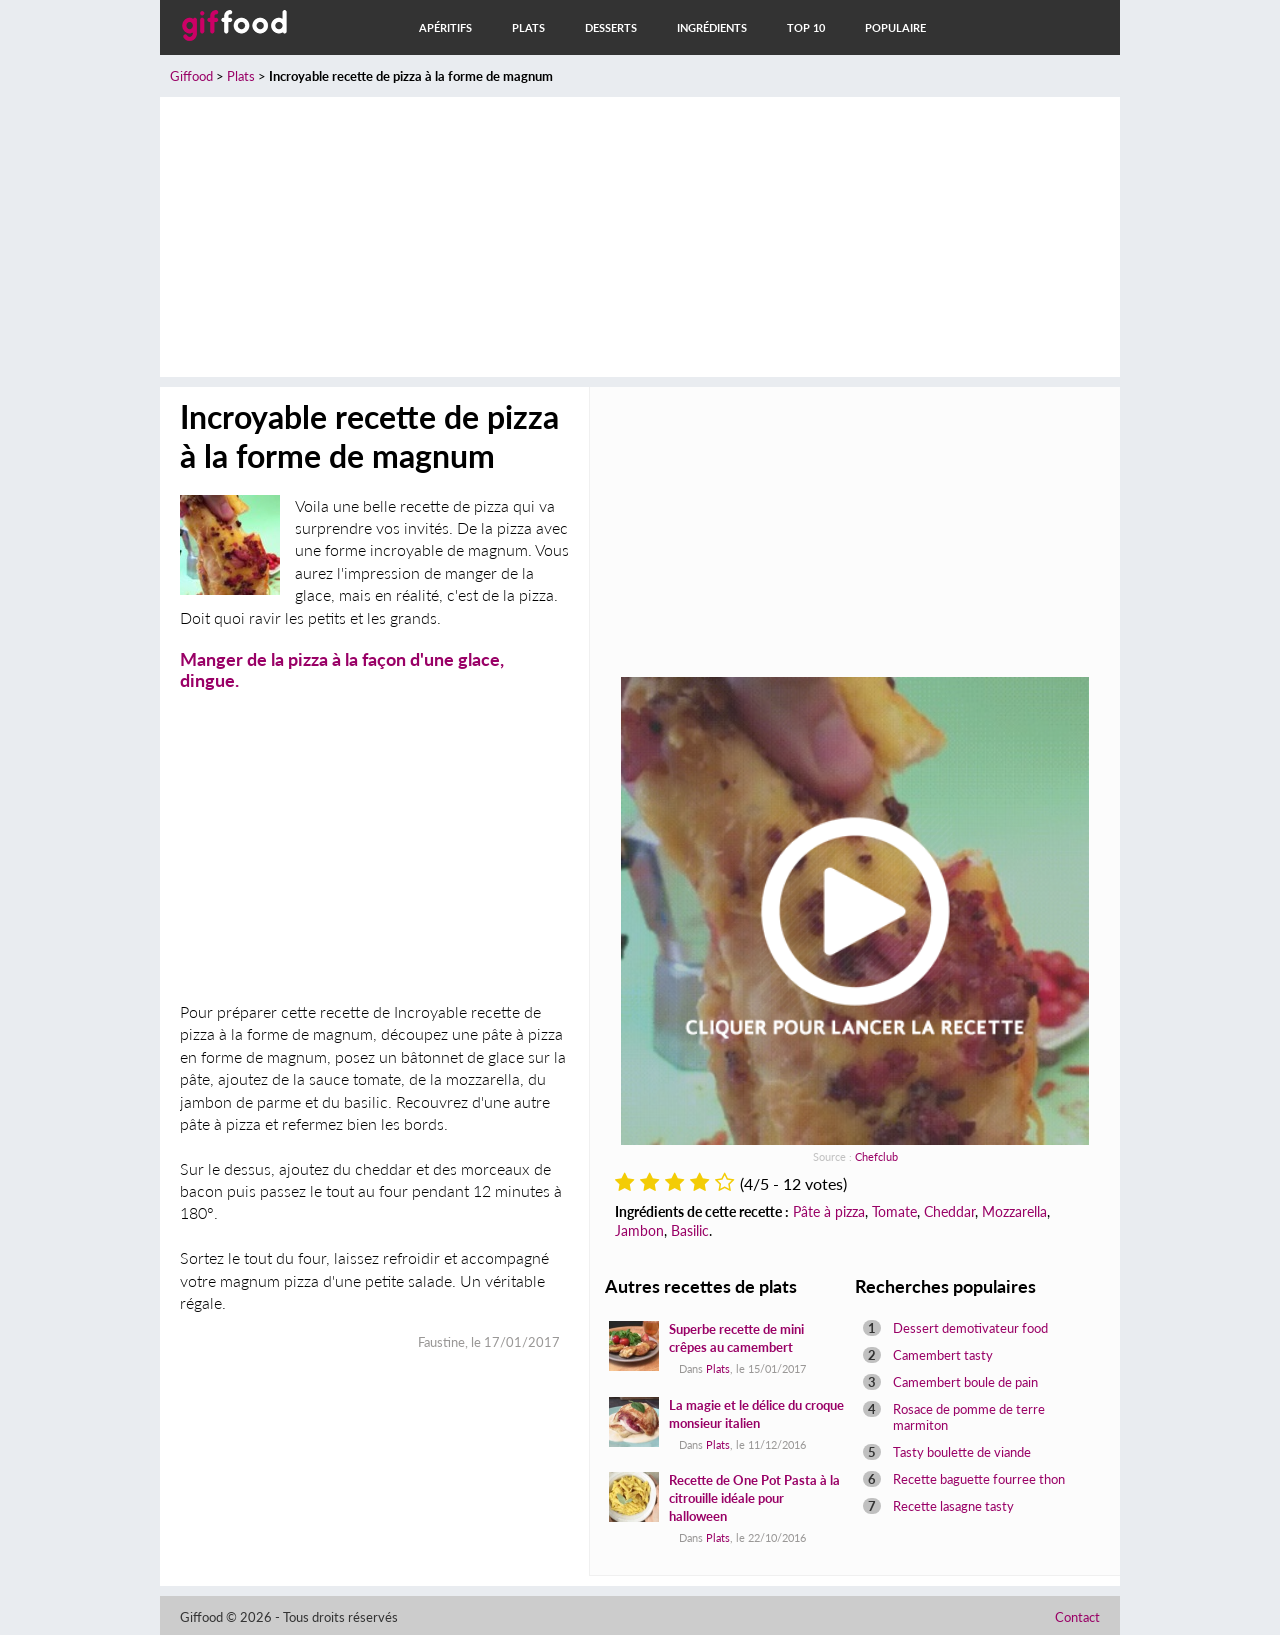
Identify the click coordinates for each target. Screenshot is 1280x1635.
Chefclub (876, 1156)
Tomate (894, 1211)
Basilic (690, 1230)
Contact (1077, 1617)
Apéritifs (445, 27)
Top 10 (806, 27)
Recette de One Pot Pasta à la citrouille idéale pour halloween (754, 1498)
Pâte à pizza (829, 1211)
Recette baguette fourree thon (979, 1479)
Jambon (639, 1230)
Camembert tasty (943, 1355)
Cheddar (949, 1211)
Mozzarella (1014, 1211)
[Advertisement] (640, 237)
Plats (528, 27)
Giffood (191, 76)
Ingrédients (712, 27)
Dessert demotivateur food (970, 1328)
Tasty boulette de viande (962, 1452)
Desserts (611, 27)
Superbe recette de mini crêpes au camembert (736, 1338)
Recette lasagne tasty (953, 1506)
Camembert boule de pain (965, 1382)
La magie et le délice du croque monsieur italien (756, 1414)
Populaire (895, 27)
